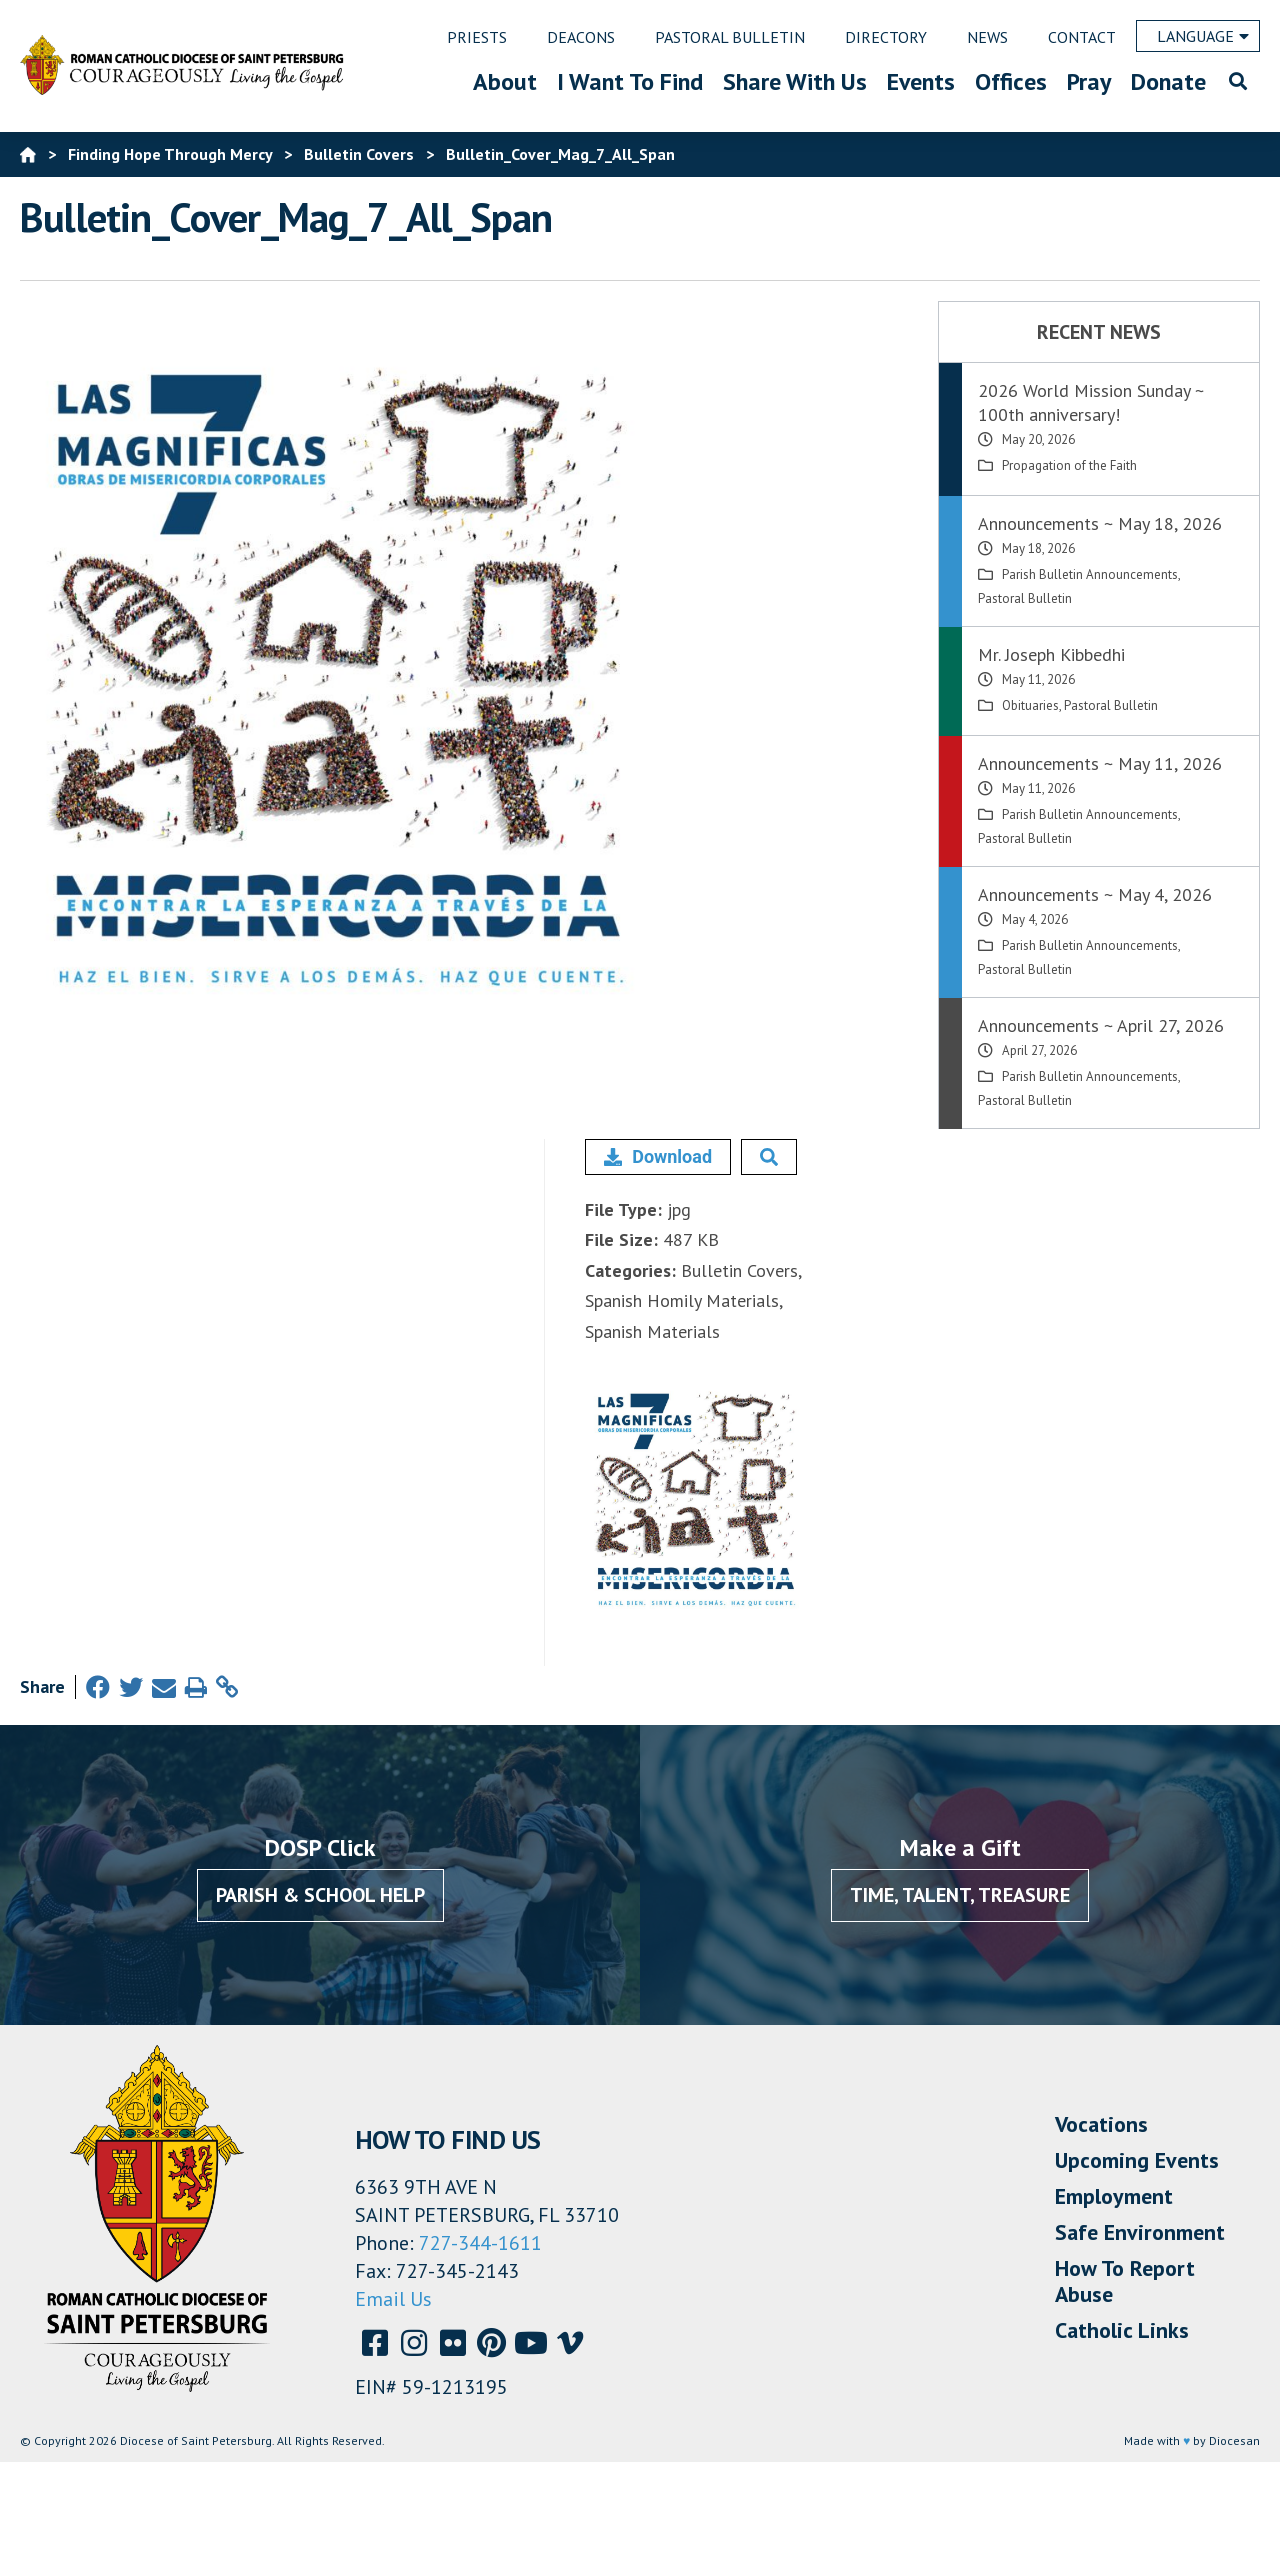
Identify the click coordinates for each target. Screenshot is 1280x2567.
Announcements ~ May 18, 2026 (1100, 523)
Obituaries (1030, 705)
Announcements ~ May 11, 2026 (1100, 763)
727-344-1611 (480, 2243)
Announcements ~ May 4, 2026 (1095, 894)
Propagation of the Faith (1069, 465)
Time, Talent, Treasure (960, 1895)
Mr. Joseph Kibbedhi (1051, 654)
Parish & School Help (320, 1895)
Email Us (393, 2299)
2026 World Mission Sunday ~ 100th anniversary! (1091, 402)
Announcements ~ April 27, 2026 (1101, 1025)
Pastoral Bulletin (1025, 598)
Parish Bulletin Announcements (1090, 574)
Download (658, 1156)
